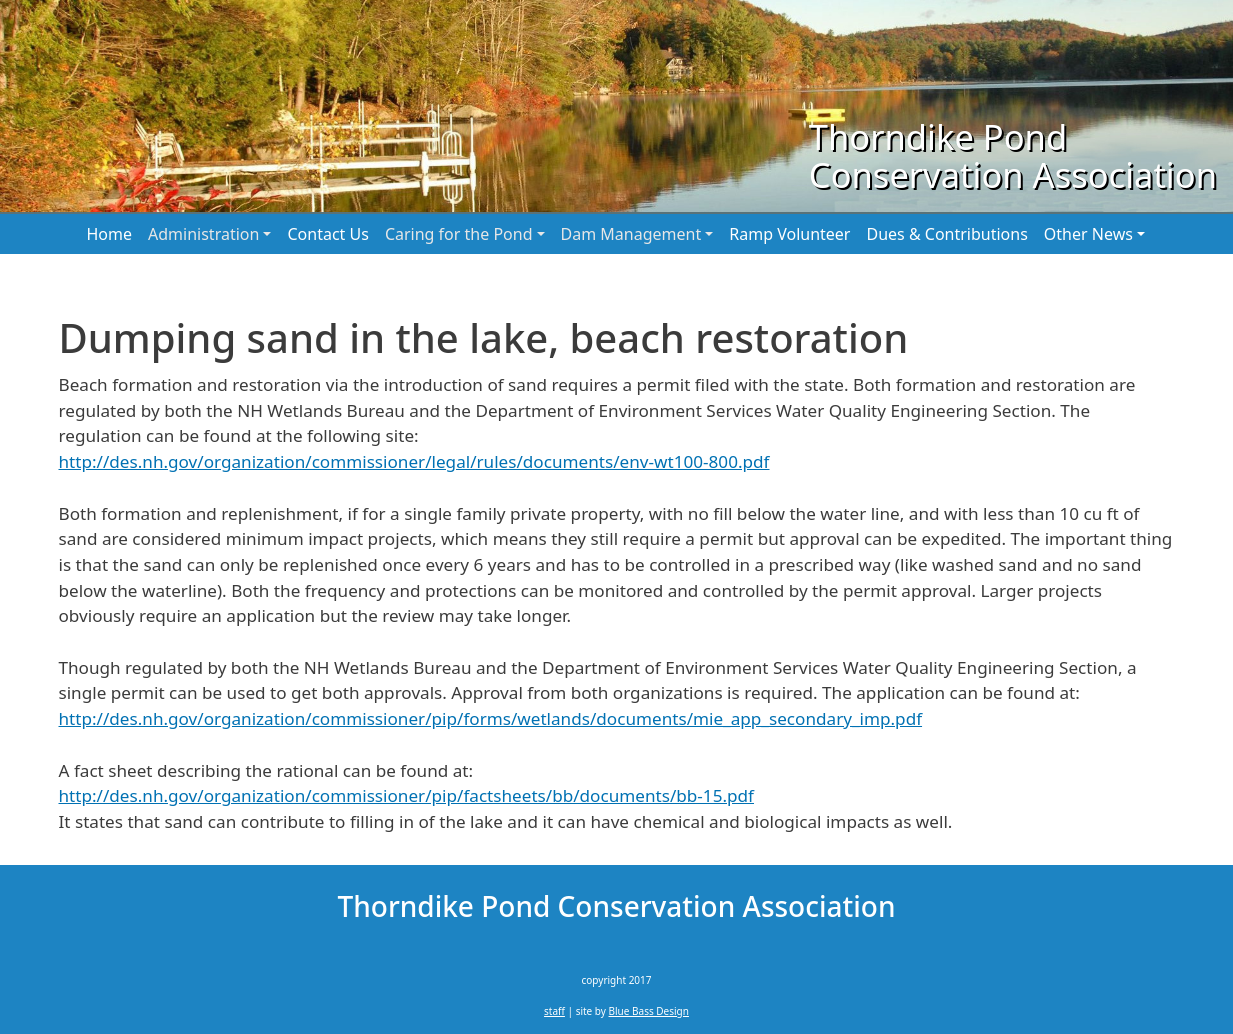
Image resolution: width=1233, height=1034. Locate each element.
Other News (1088, 234)
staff (554, 1011)
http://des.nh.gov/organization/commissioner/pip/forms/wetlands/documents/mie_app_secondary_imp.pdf (491, 718)
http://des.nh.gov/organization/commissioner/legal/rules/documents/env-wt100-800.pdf (414, 461)
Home (110, 234)
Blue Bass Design (649, 1011)
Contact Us (327, 234)
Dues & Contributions (946, 234)
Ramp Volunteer (789, 234)
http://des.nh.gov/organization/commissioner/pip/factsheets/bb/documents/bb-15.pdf (407, 795)
